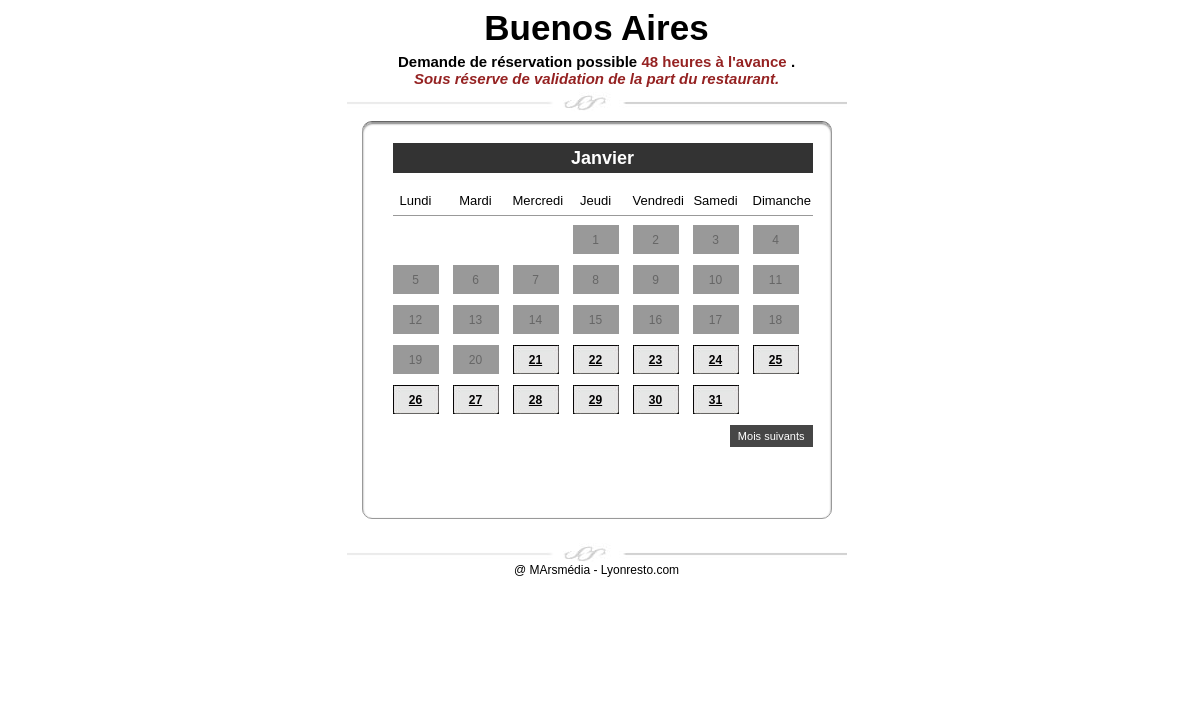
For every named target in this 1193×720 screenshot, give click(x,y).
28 (535, 400)
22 (595, 360)
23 (655, 360)
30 (655, 400)
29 (595, 400)
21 (535, 360)
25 (775, 360)
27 (475, 400)
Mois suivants (771, 436)
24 (715, 360)
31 (715, 400)
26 (415, 400)
